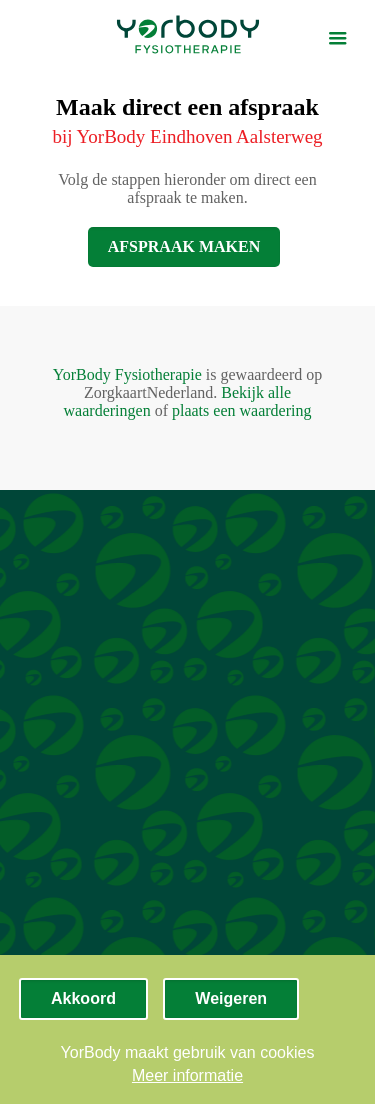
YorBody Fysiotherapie (127, 374)
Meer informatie (187, 1075)
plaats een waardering (241, 410)
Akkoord (83, 998)
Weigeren (231, 998)
